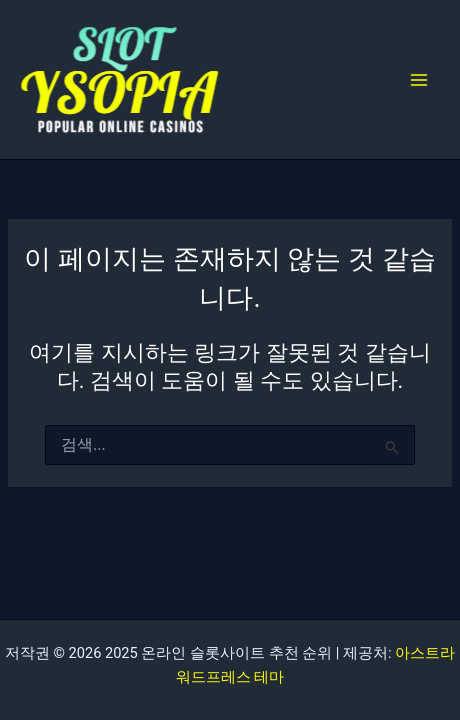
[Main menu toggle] (419, 80)
